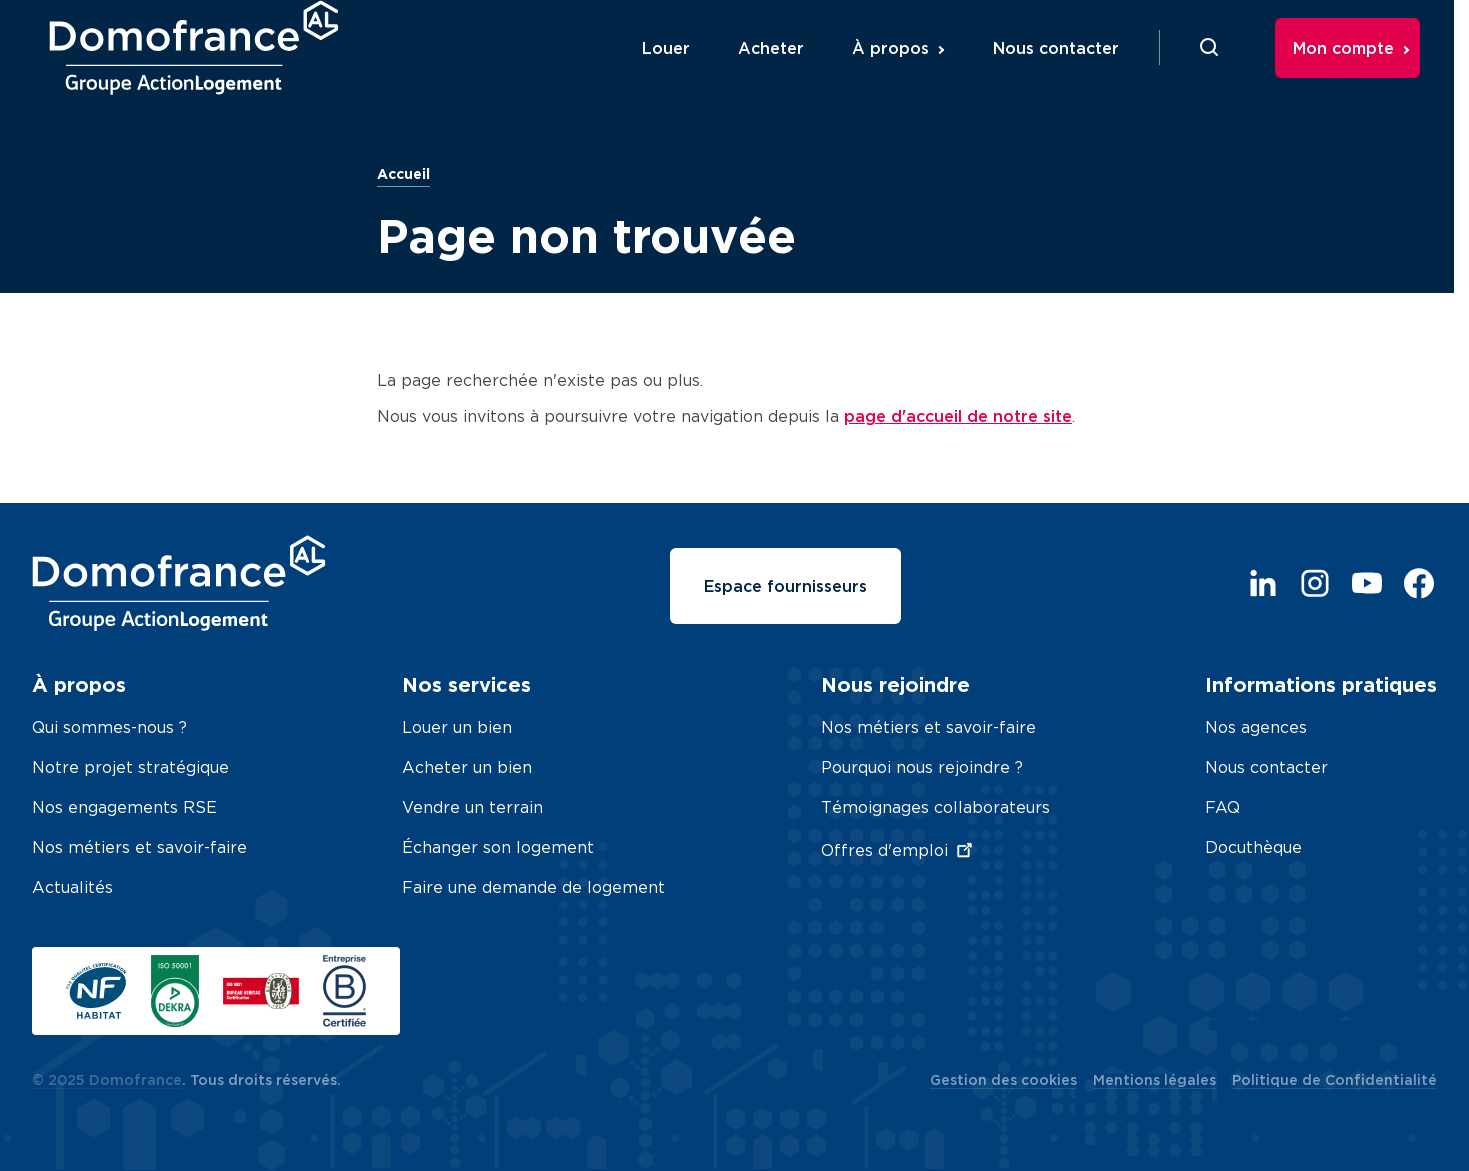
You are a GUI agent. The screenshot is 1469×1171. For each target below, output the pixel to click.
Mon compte (1360, 73)
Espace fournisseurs (785, 586)
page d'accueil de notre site (958, 416)
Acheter (788, 73)
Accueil (403, 173)
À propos (907, 73)
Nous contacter (1073, 73)
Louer (683, 73)
